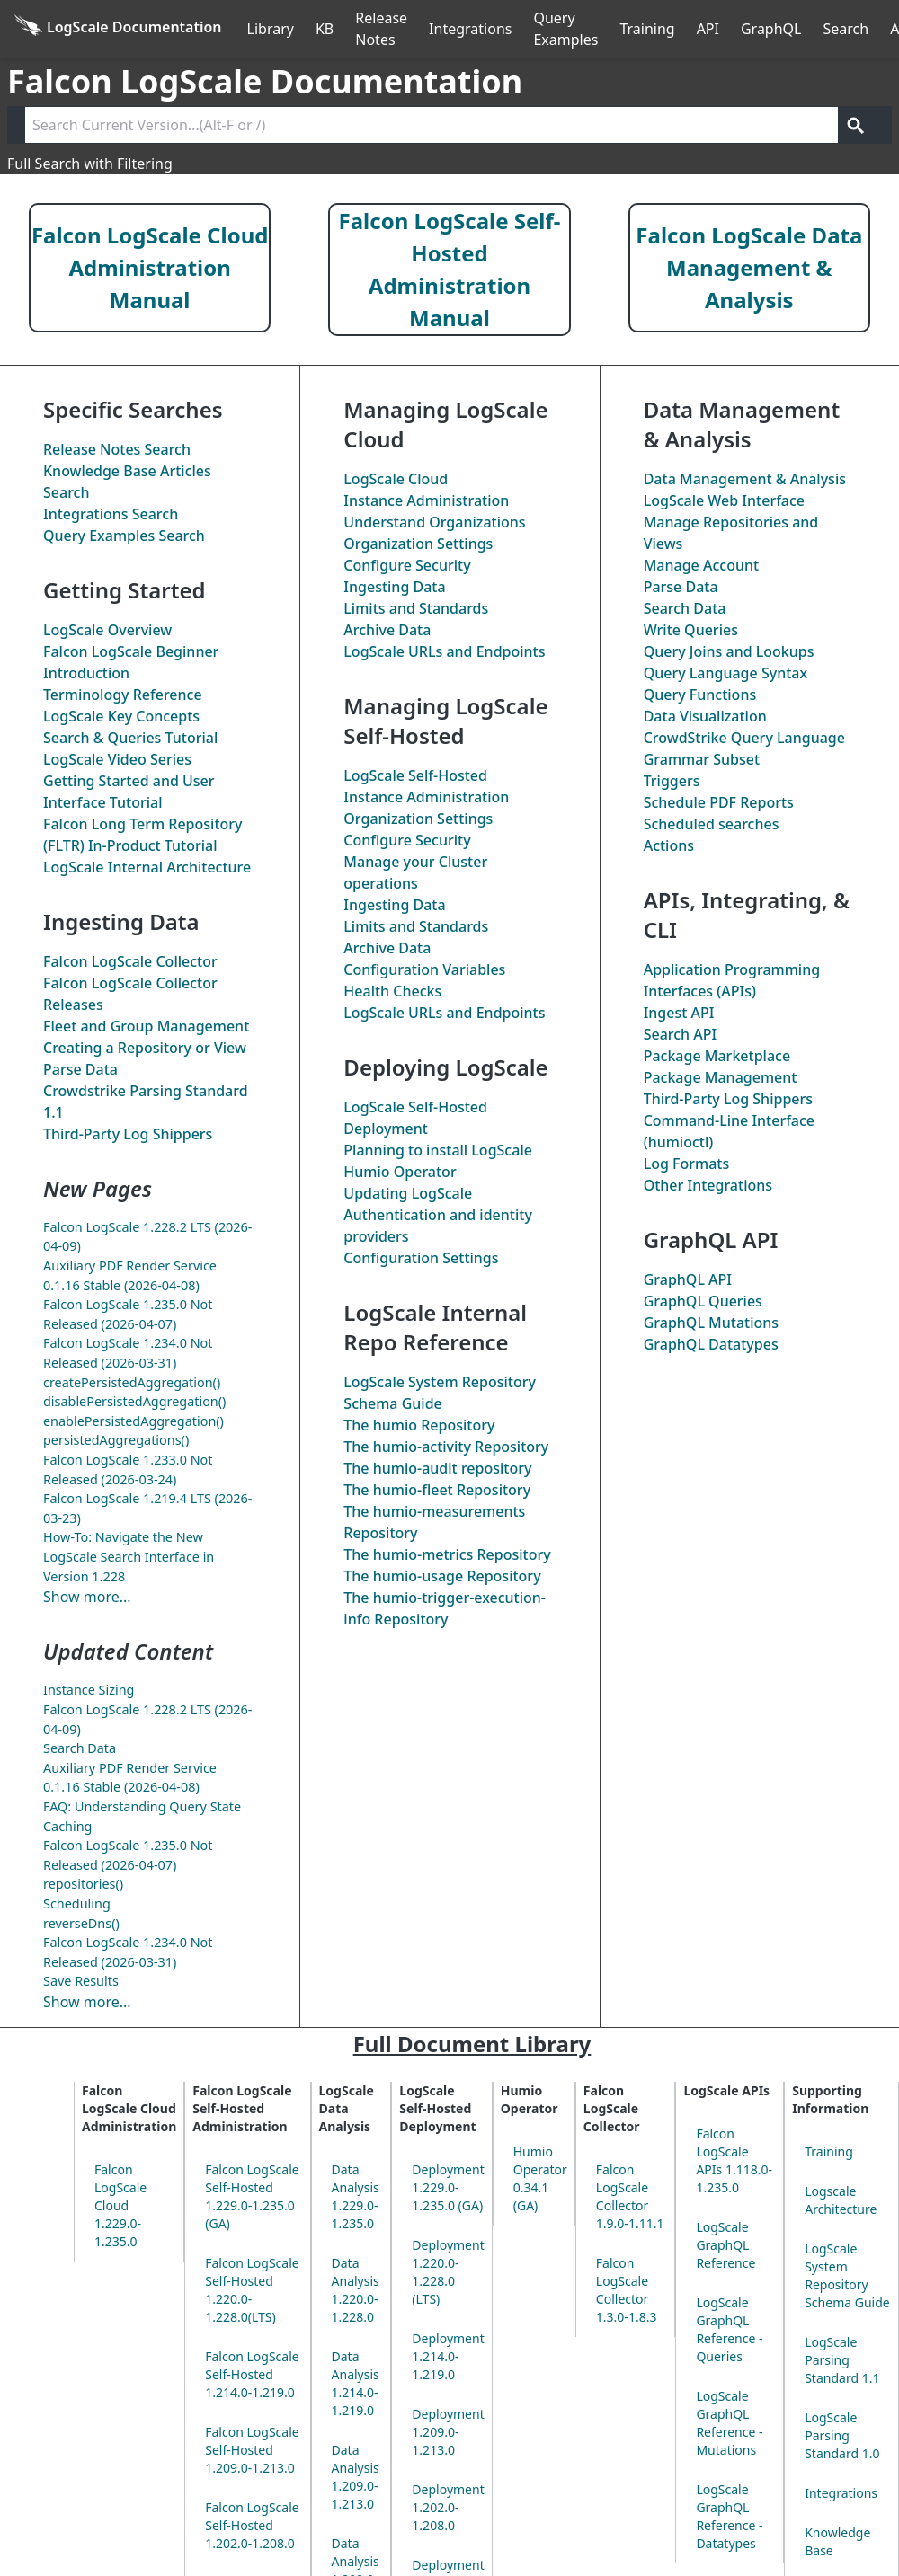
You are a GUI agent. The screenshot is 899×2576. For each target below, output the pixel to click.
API (708, 29)
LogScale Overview (107, 630)
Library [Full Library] (270, 29)
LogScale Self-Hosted (415, 775)
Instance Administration (426, 500)
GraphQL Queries (703, 1301)
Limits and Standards (415, 608)
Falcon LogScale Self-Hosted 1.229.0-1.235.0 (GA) (251, 2196)
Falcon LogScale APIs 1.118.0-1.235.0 (734, 2160)
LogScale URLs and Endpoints (444, 651)
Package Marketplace (717, 1056)
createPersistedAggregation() (131, 1382)
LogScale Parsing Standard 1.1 (842, 2359)
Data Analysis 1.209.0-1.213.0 (355, 2476)
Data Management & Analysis (745, 479)
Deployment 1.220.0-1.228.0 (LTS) (448, 2271)
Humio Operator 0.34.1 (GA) (540, 2178)
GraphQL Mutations (711, 1322)
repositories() (83, 1883)
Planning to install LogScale (437, 1150)
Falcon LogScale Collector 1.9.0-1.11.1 (630, 2196)
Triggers (672, 781)
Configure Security (406, 565)
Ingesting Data (394, 587)
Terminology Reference (122, 694)
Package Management (720, 1077)
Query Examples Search (124, 535)
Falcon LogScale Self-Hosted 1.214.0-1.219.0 (251, 2374)
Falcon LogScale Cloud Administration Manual (150, 267)
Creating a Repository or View (144, 1048)
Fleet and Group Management (146, 1026)
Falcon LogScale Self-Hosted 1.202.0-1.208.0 (251, 2525)
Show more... (87, 1597)
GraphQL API (688, 1279)
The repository (437, 1468)
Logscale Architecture (841, 2199)
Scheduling (77, 1903)
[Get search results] (856, 125)
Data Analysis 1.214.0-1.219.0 (355, 2383)
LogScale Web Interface (724, 500)
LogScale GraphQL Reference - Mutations (729, 2422)
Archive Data (387, 630)
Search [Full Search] (845, 29)
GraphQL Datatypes (711, 1344)
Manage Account (701, 565)
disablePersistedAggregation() (134, 1401)
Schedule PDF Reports (719, 802)
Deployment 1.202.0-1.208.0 (448, 2507)
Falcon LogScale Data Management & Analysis (749, 267)
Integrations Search (110, 514)
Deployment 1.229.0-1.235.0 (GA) (448, 2187)
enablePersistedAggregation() (133, 1421)
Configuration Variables (424, 969)
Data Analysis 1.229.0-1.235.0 (355, 2196)
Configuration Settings (420, 1258)
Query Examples (565, 28)
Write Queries (691, 630)
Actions (669, 845)
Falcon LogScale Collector (130, 961)
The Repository (418, 1425)
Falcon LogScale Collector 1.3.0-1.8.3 (626, 2289)
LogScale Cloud (395, 479)
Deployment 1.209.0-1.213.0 (448, 2431)
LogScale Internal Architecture (147, 867)
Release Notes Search (117, 449)
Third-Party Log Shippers (127, 1134)
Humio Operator (399, 1172)
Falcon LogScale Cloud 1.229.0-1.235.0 (120, 2205)
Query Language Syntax (725, 673)
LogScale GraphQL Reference (725, 2244)
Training (646, 29)
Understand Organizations (434, 522)
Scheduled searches (711, 824)
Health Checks (392, 991)
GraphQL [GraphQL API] (771, 29)
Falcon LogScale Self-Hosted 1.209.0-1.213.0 (251, 2449)
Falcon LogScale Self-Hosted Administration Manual (450, 269)
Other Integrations (708, 1185)
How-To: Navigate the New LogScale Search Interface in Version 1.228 (128, 1556)
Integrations (470, 29)
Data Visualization (705, 716)
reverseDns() (81, 1923)
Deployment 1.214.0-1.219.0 (448, 2356)
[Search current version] (431, 125)
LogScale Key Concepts (121, 716)
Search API (680, 1034)
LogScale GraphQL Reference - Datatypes (729, 2516)
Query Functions (700, 694)
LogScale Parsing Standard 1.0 (842, 2435)
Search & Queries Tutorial (130, 738)
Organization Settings (418, 543)
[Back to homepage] (118, 28)
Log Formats (687, 1163)
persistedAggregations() (116, 1439)
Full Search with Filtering (90, 163)
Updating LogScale (407, 1193)
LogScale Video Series (117, 759)
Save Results (81, 1980)
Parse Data (80, 1069)
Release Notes (381, 28)
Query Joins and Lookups (729, 651)
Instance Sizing (88, 1689)
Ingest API (679, 1012)
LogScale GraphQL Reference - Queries (729, 2329)
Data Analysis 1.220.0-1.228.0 (355, 2289)
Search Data (79, 1748)
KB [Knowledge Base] (325, 29)
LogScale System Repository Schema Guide (847, 2275)
